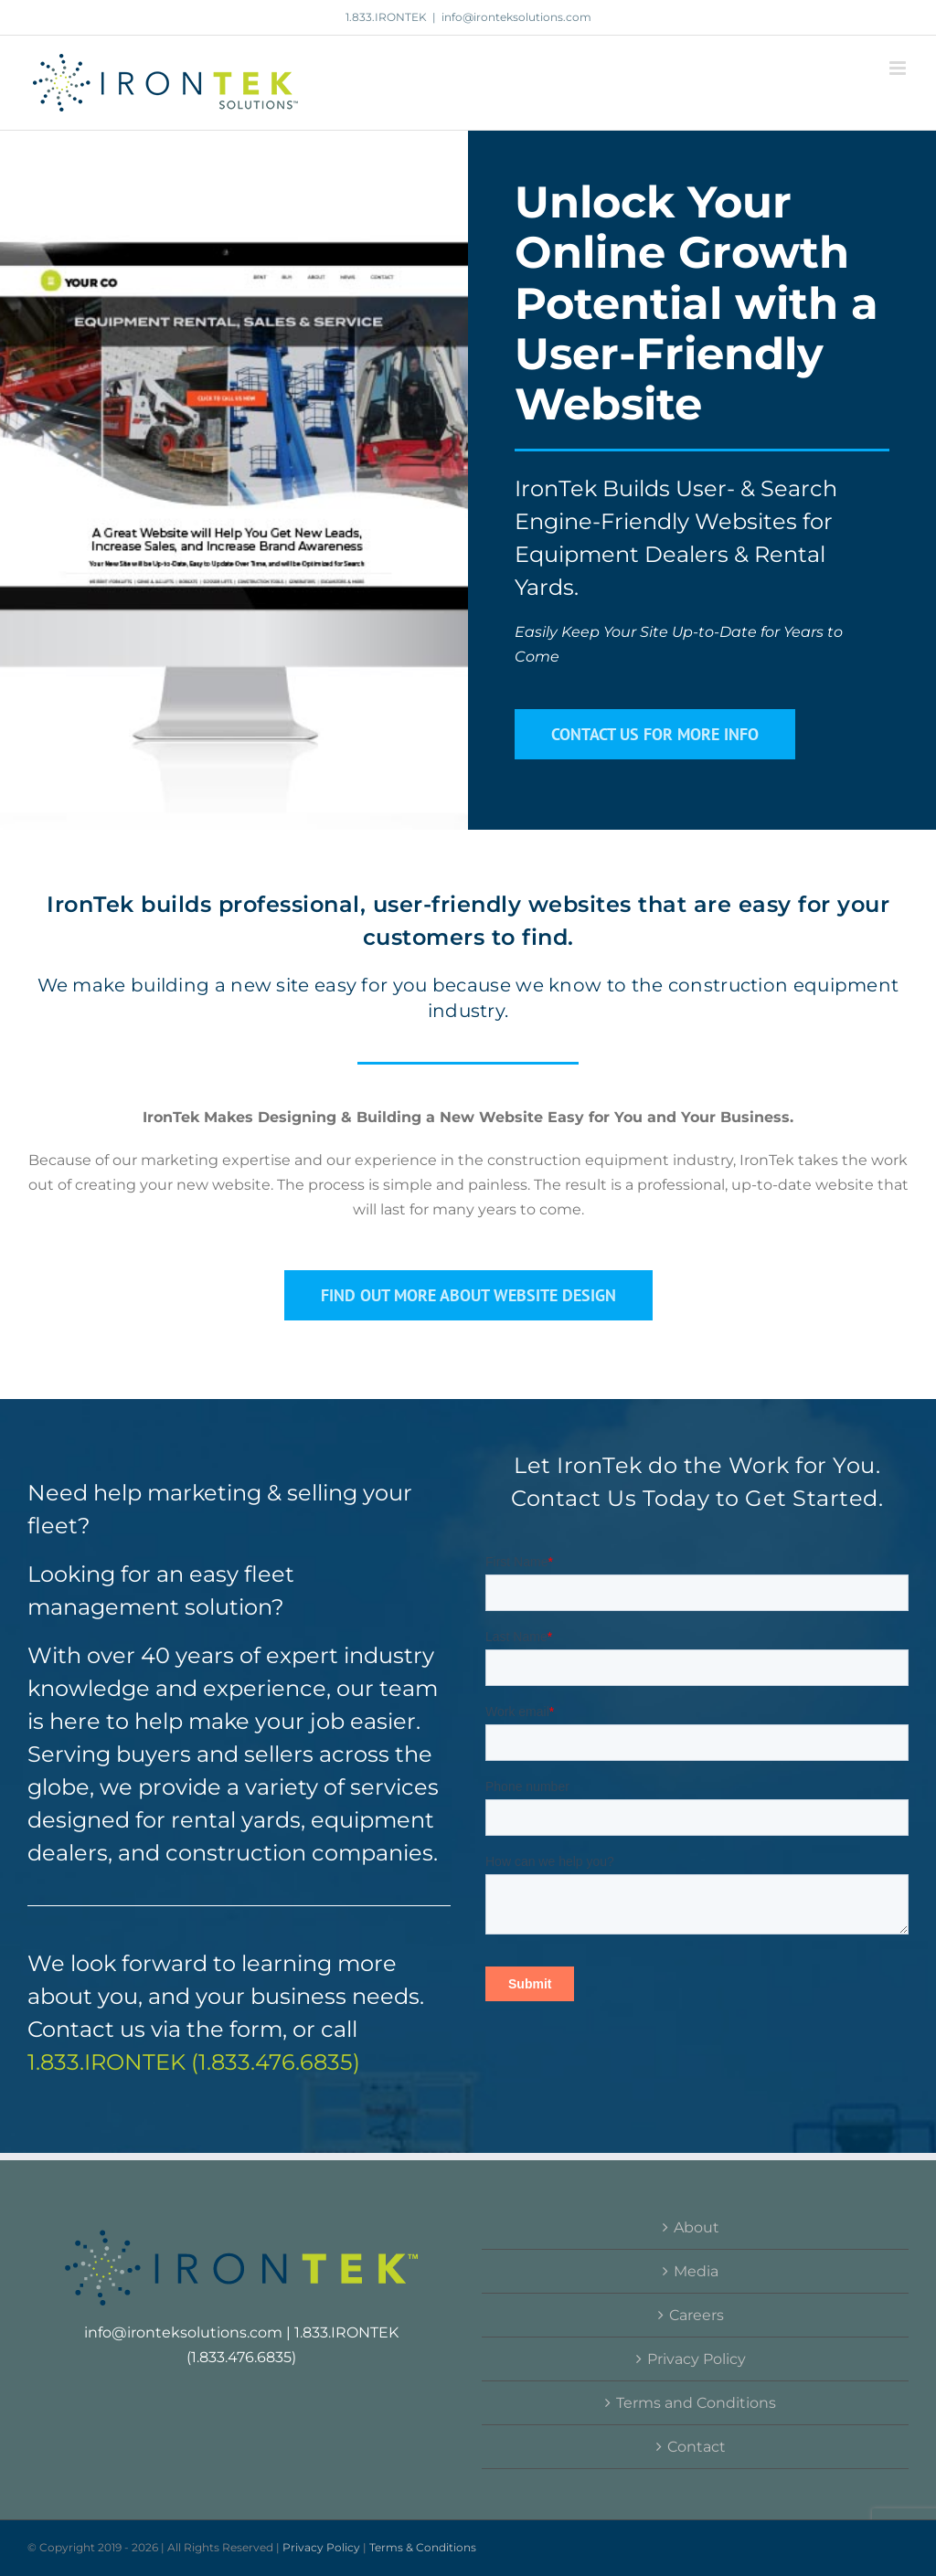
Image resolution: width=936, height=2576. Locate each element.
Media (696, 2271)
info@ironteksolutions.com (516, 17)
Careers (696, 2315)
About (696, 2227)
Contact (696, 2446)
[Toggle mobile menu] (899, 68)
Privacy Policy (696, 2359)
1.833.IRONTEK (386, 17)
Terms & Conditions (422, 2547)
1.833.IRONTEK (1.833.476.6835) (193, 2062)
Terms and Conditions (696, 2403)
